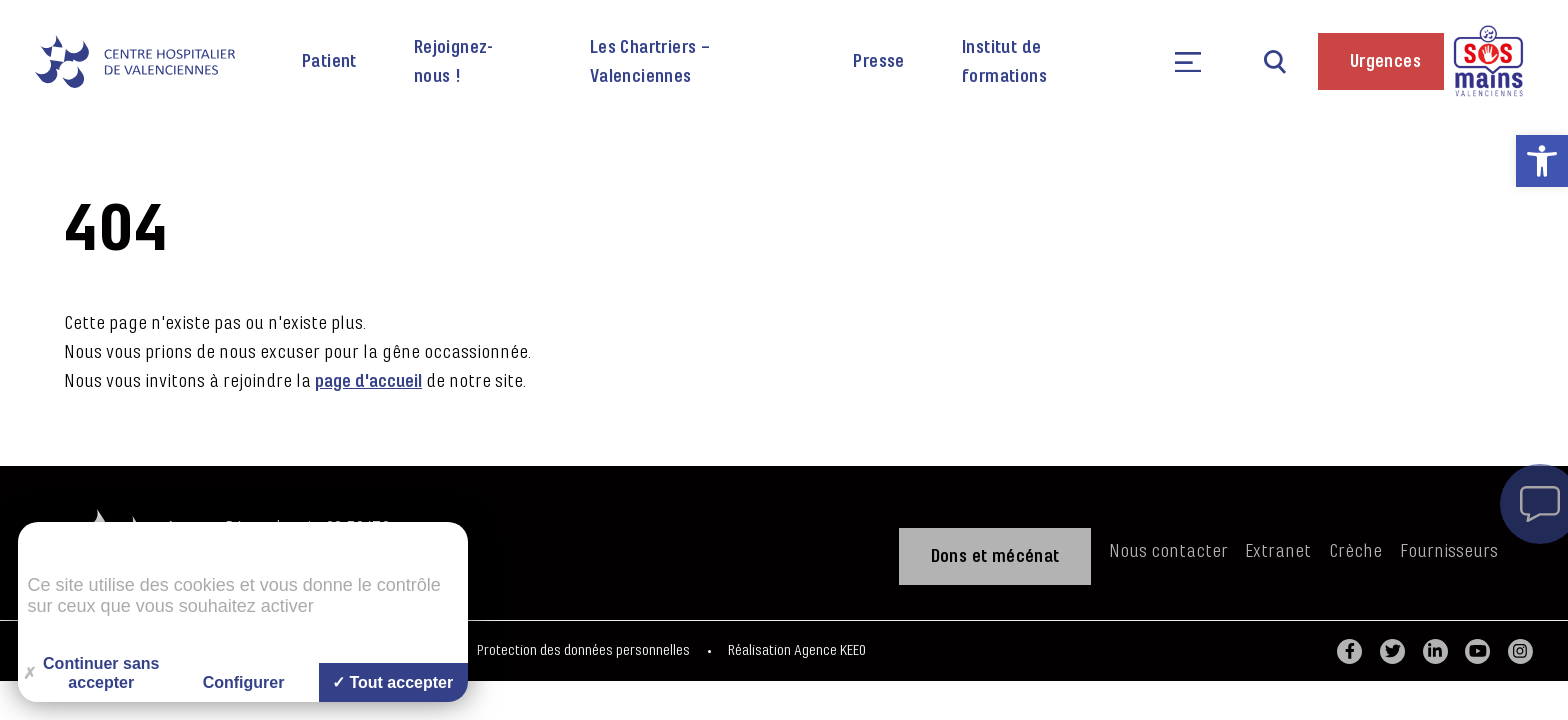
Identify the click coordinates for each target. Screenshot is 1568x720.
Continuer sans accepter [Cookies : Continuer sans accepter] (91, 673)
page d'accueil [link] (368, 380)
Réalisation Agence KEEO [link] (797, 650)
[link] (1542, 161)
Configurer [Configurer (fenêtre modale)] (244, 682)
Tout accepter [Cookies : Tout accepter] (392, 682)
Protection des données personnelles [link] (583, 650)
